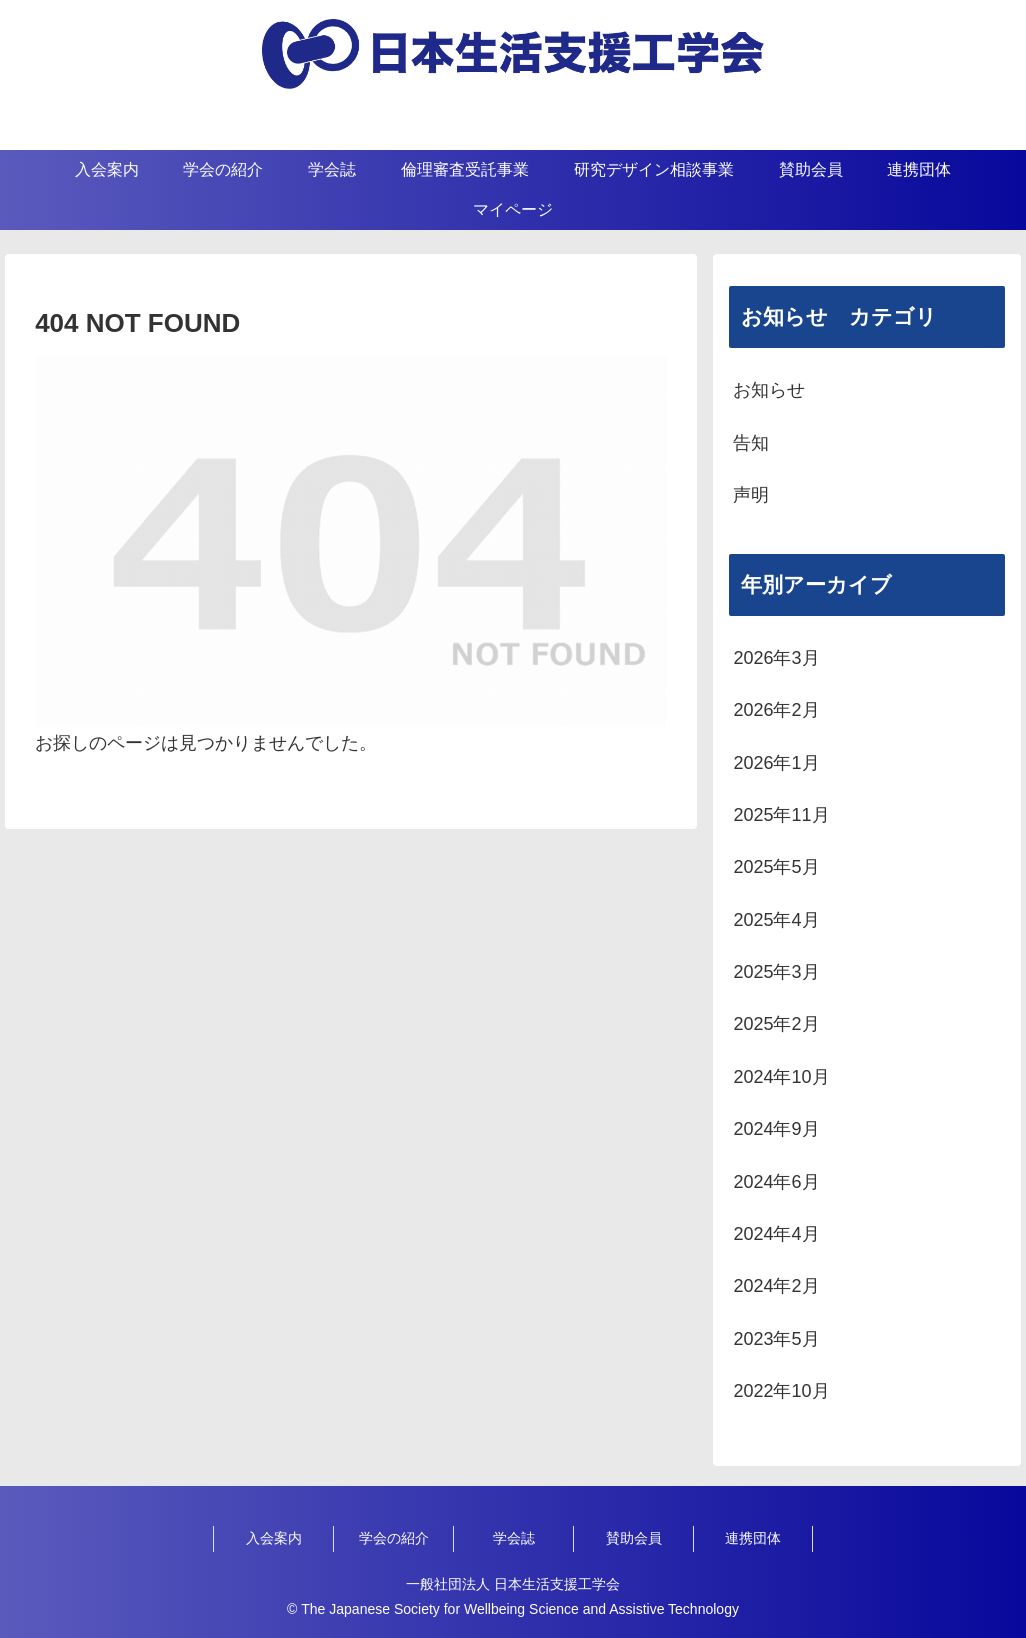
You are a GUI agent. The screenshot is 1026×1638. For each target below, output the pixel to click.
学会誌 (514, 1538)
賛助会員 (634, 1538)
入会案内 (274, 1538)
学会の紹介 (394, 1538)
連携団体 (753, 1538)
